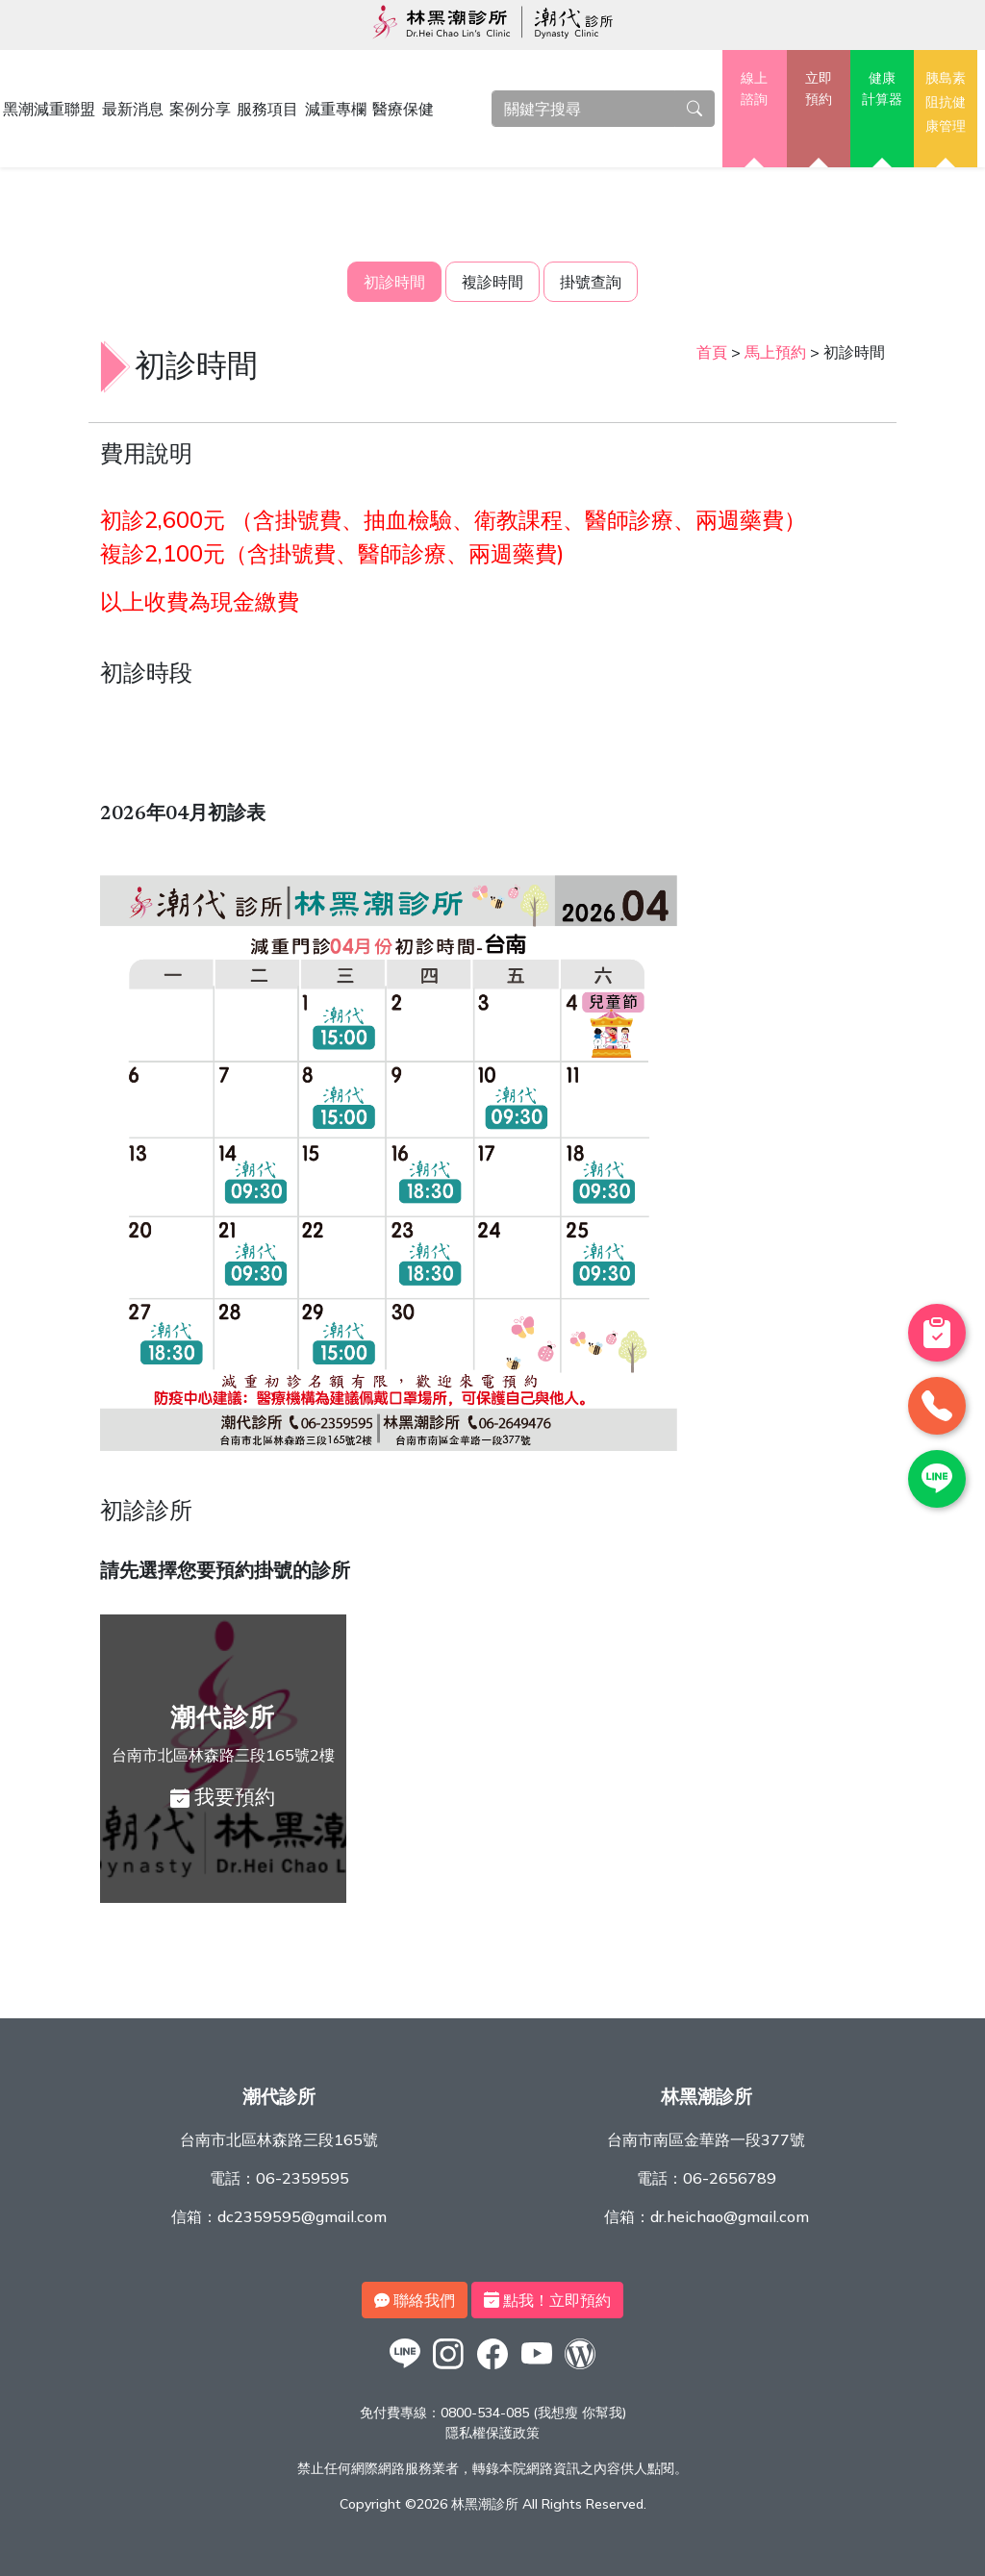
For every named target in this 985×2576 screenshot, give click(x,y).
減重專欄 (335, 108)
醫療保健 (403, 108)
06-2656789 (729, 2178)
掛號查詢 (590, 281)
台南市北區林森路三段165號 (279, 2139)
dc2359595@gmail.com (302, 2216)
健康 (882, 89)
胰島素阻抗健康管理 (945, 101)
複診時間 (492, 281)
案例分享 (200, 108)
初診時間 (394, 281)
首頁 (711, 352)
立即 (819, 89)
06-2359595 (302, 2178)
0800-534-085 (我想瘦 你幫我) (533, 2412)
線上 (754, 89)
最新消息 (133, 108)
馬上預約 (775, 352)
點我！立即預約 (547, 2300)
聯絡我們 (414, 2300)
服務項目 (267, 108)
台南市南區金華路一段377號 (706, 2139)
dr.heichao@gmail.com (729, 2216)
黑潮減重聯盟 (49, 108)
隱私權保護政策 (492, 2432)
